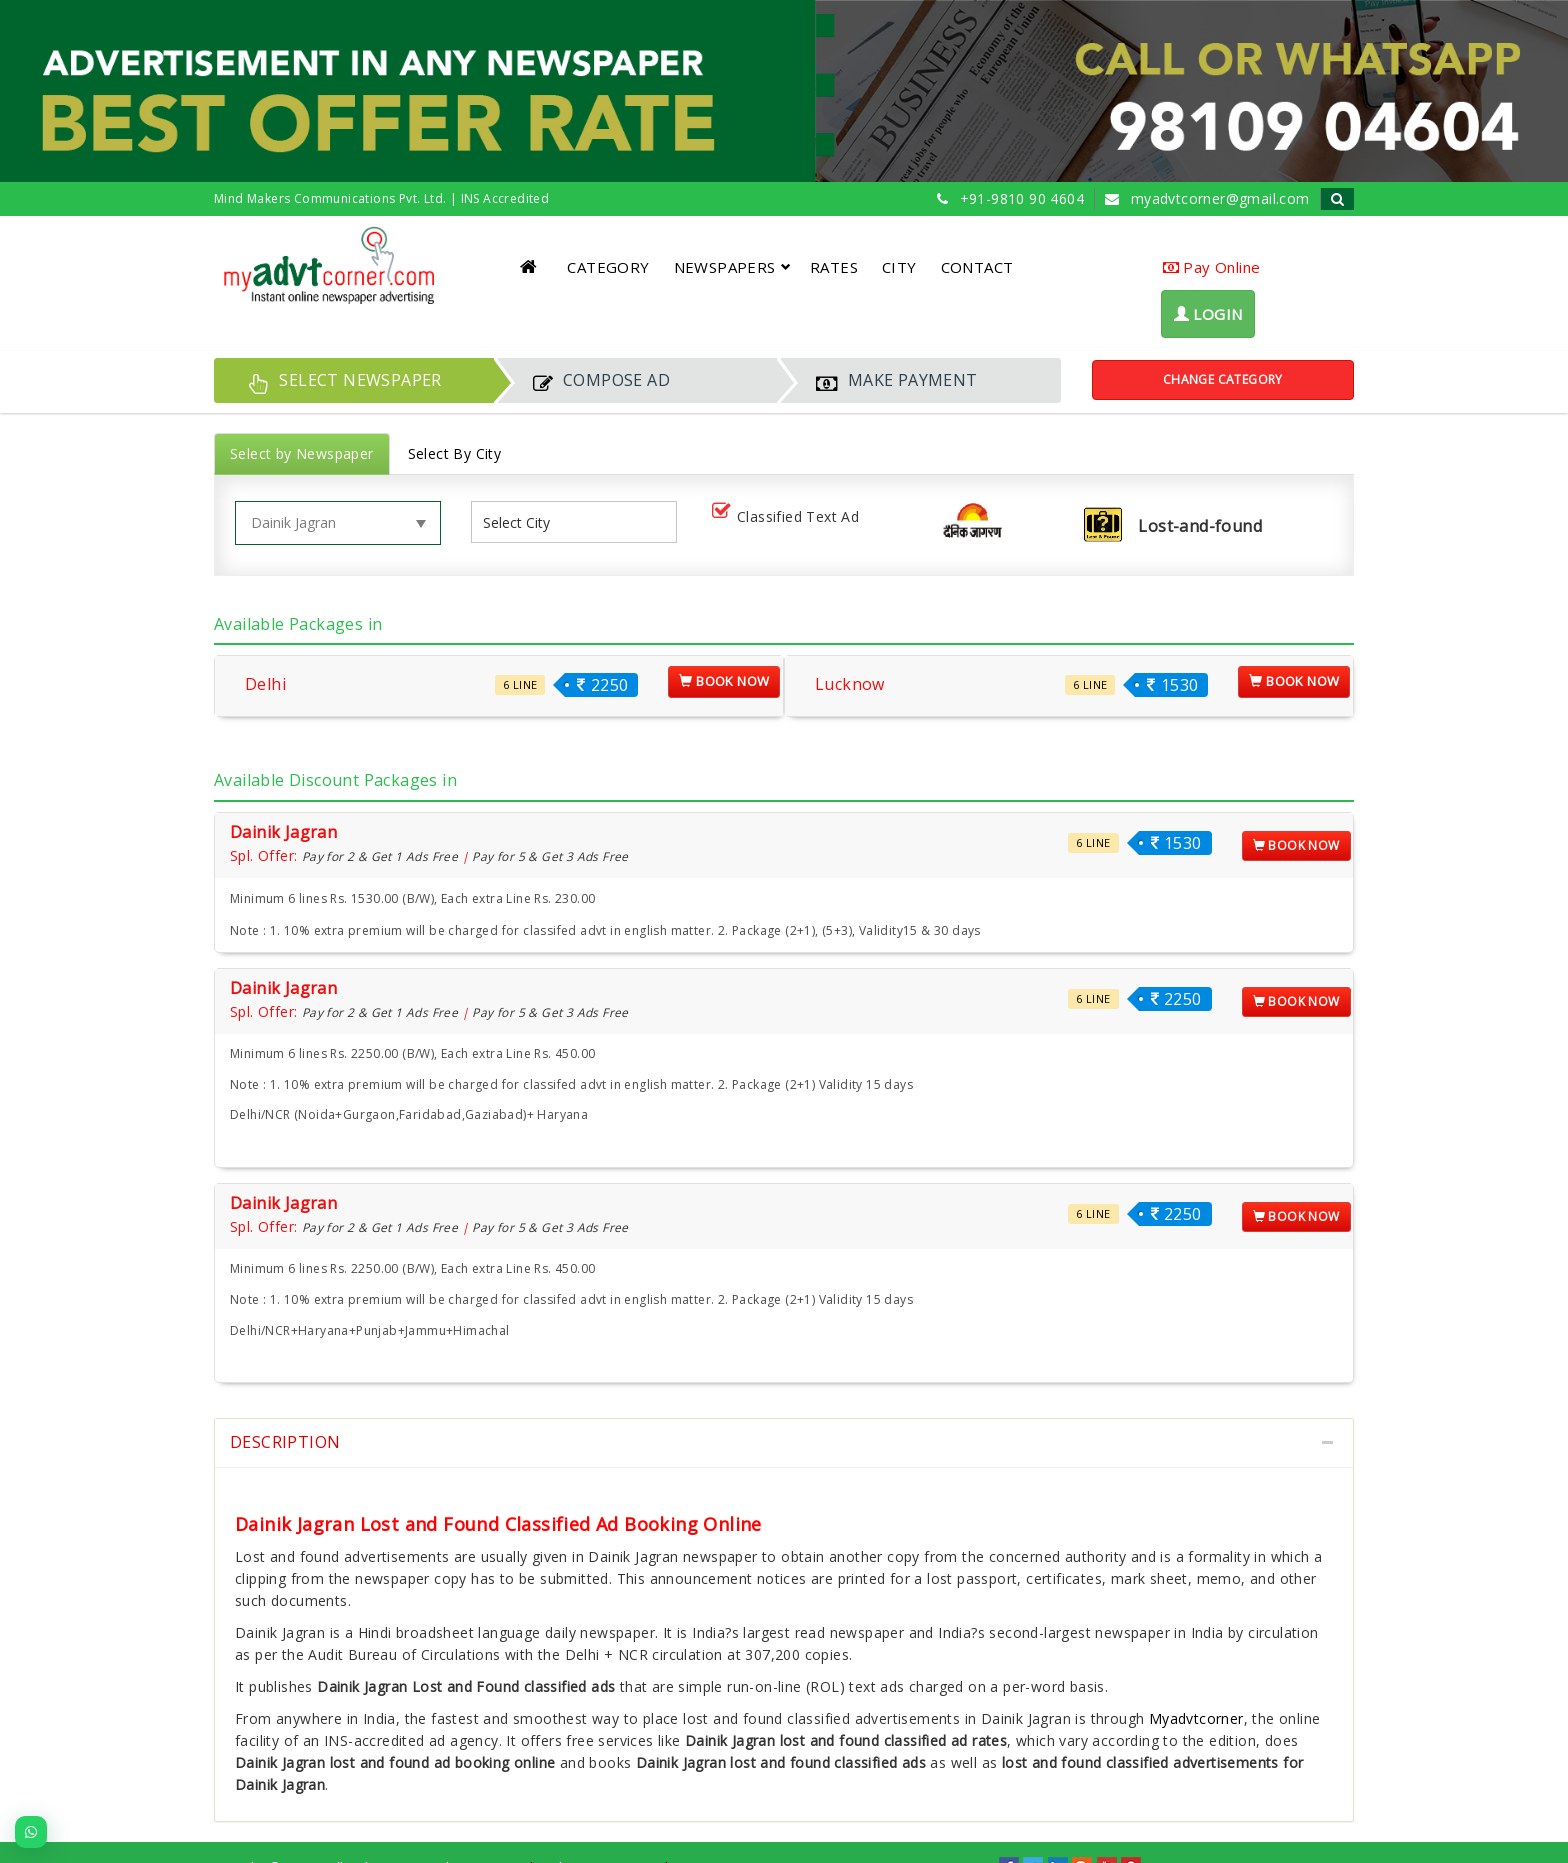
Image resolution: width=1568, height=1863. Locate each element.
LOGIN (1208, 314)
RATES (834, 267)
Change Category (1223, 379)
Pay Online (1212, 267)
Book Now (724, 681)
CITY (899, 267)
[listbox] (524, 522)
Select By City (455, 453)
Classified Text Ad (789, 517)
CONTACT (977, 267)
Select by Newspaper (302, 453)
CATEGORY (608, 267)
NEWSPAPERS (732, 267)
